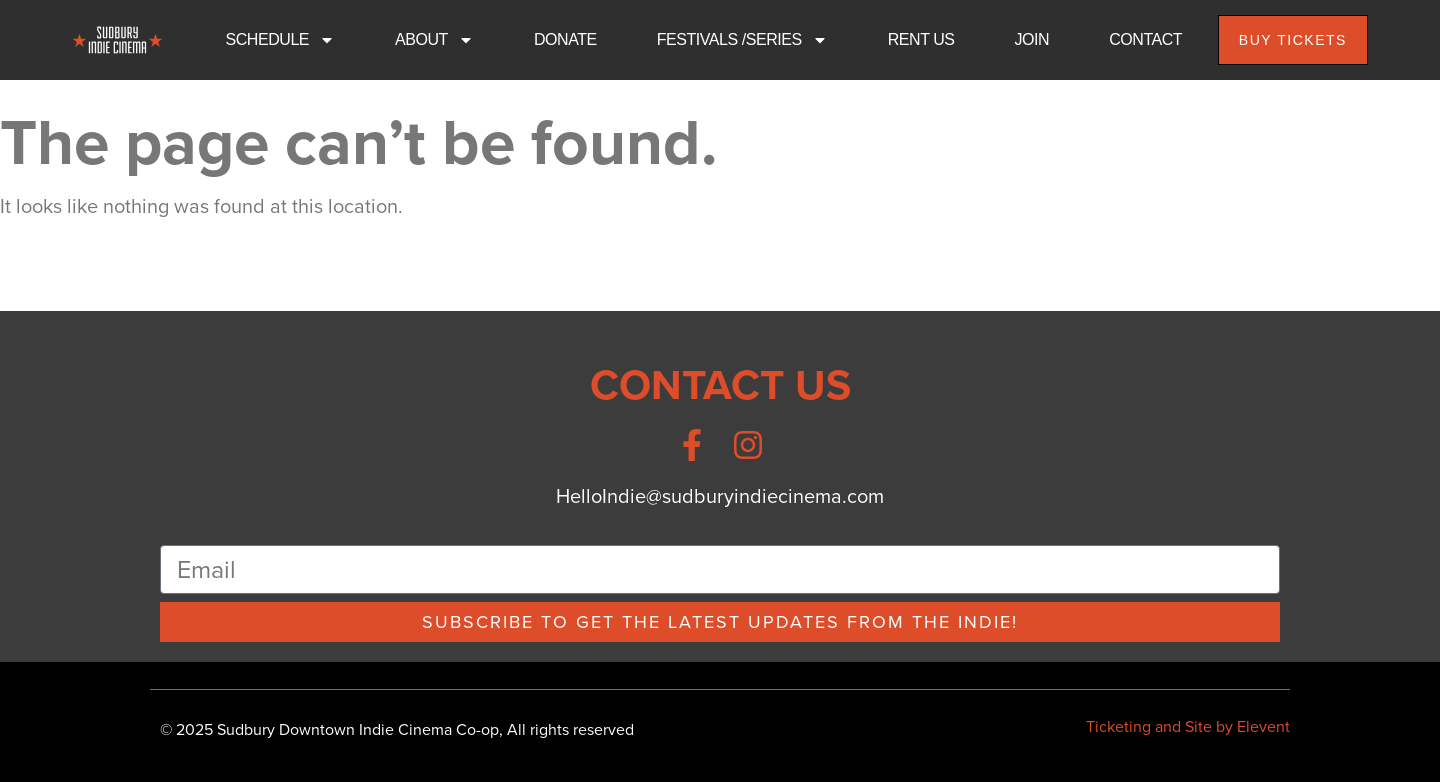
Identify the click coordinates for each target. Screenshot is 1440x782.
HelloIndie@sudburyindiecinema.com (720, 496)
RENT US (921, 39)
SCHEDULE (281, 40)
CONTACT (1145, 39)
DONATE (565, 39)
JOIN (1032, 39)
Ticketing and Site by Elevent (1188, 726)
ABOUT (434, 40)
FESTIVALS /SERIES (742, 40)
